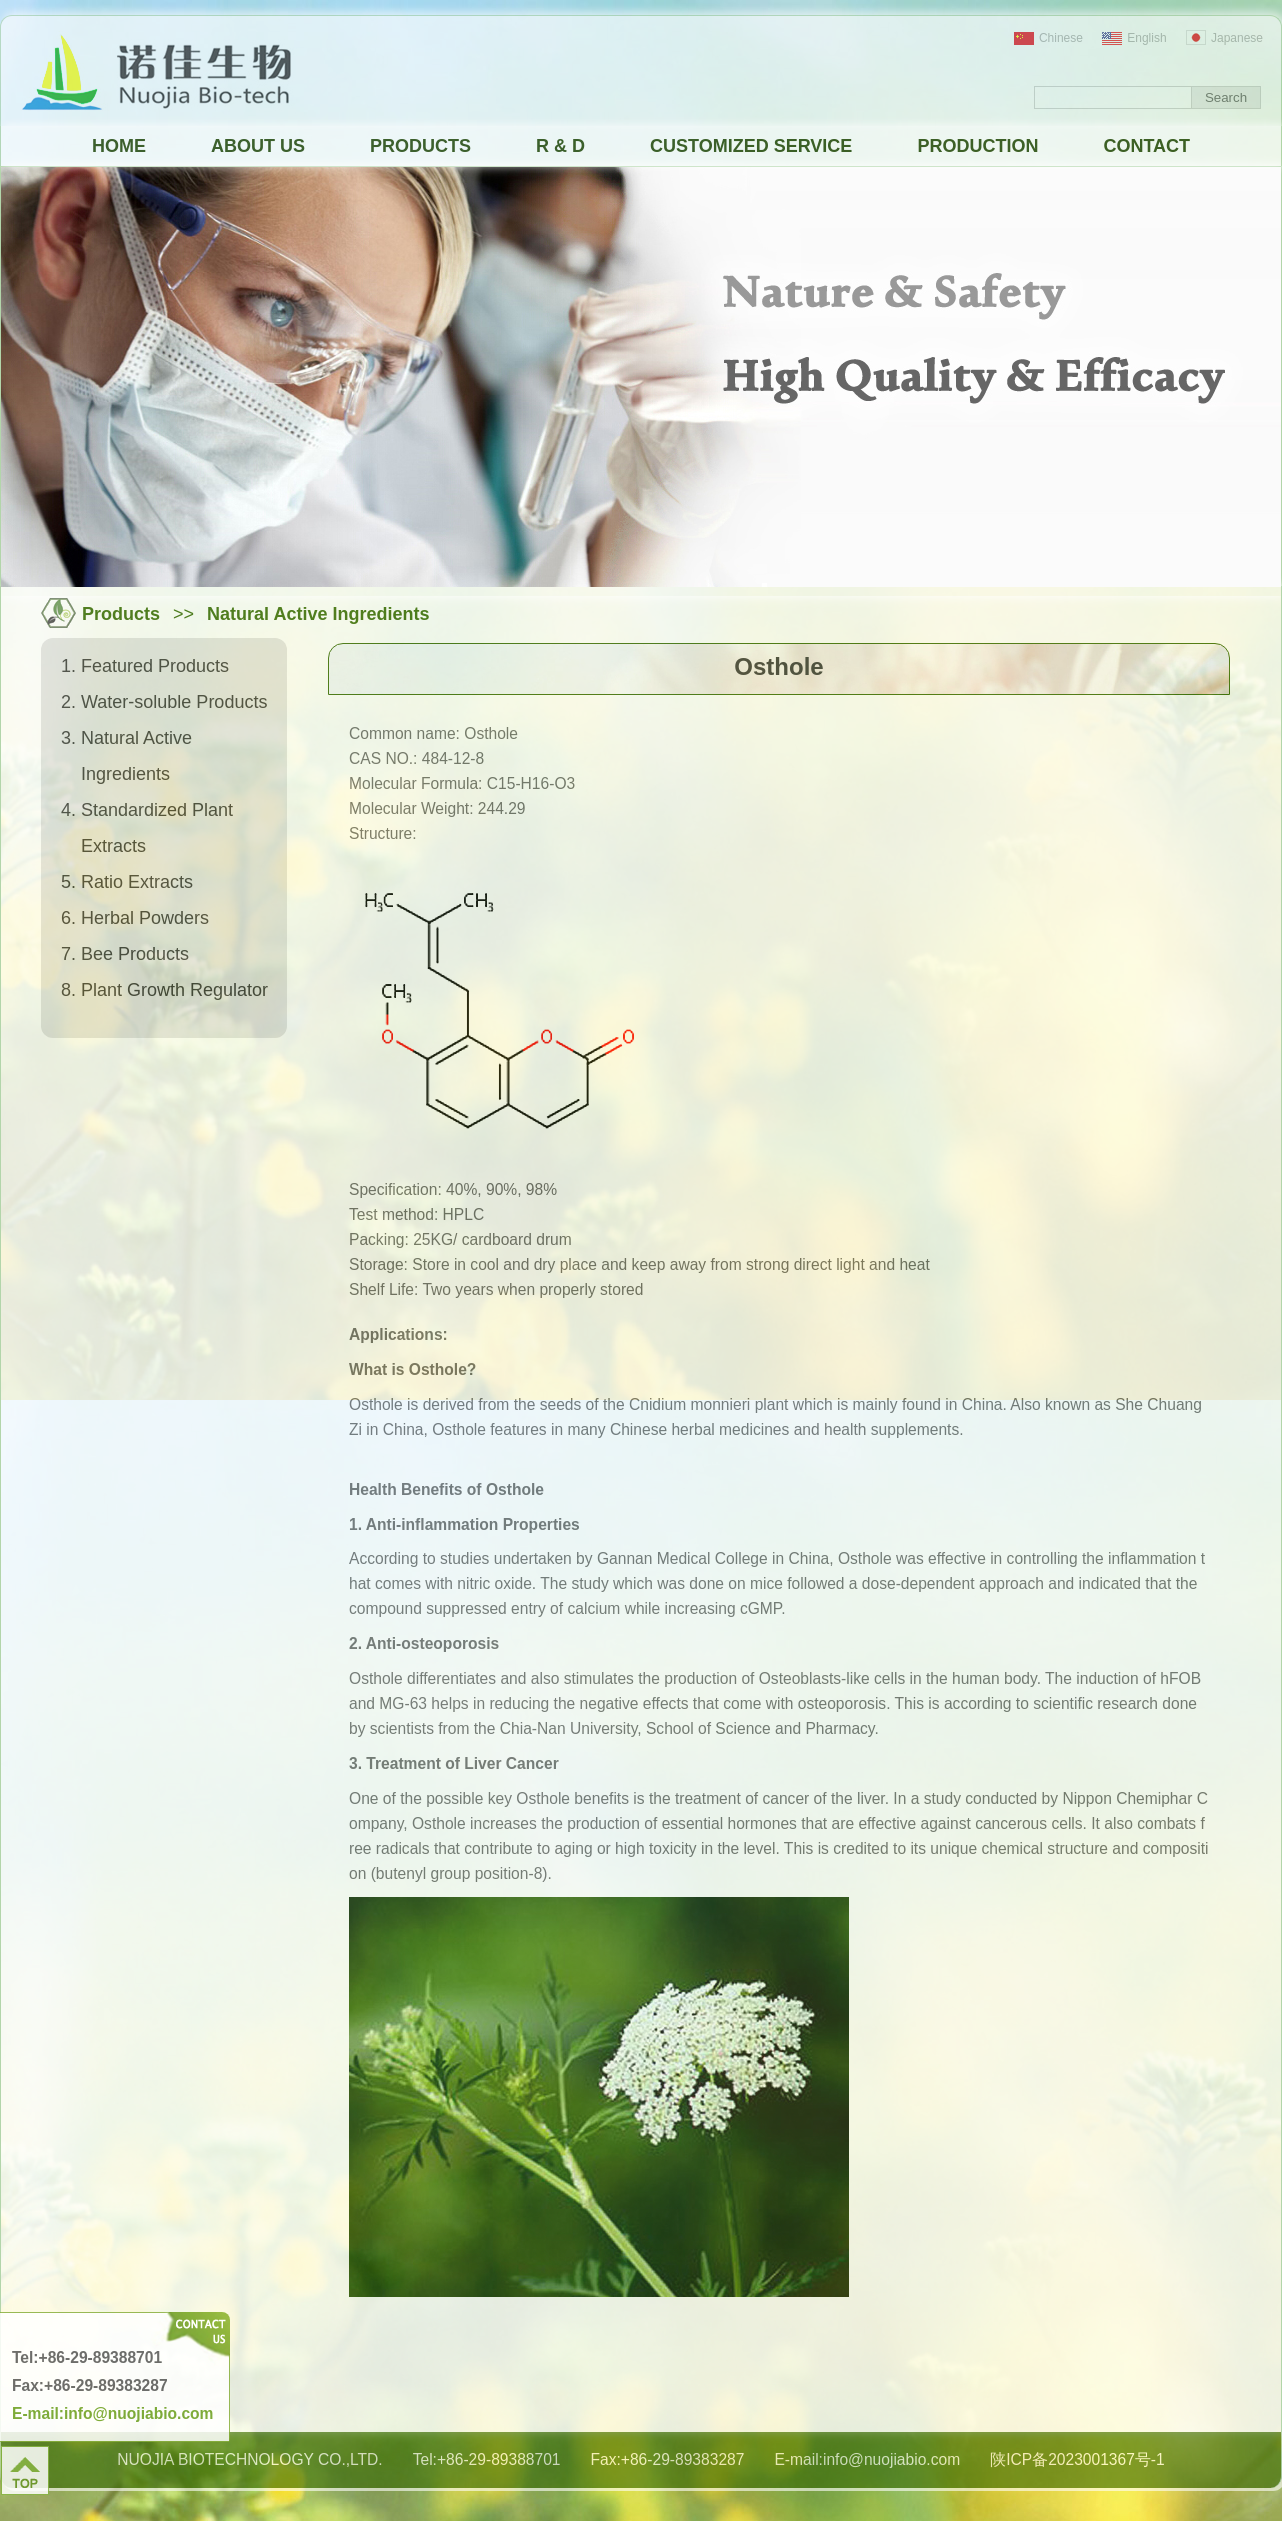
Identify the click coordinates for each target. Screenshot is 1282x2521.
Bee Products (135, 954)
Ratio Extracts (137, 882)
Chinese (1048, 38)
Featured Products (155, 666)
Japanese (1224, 38)
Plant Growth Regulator (174, 990)
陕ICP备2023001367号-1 (1077, 2459)
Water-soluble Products (174, 702)
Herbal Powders (145, 918)
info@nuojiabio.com (891, 2459)
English (1134, 38)
